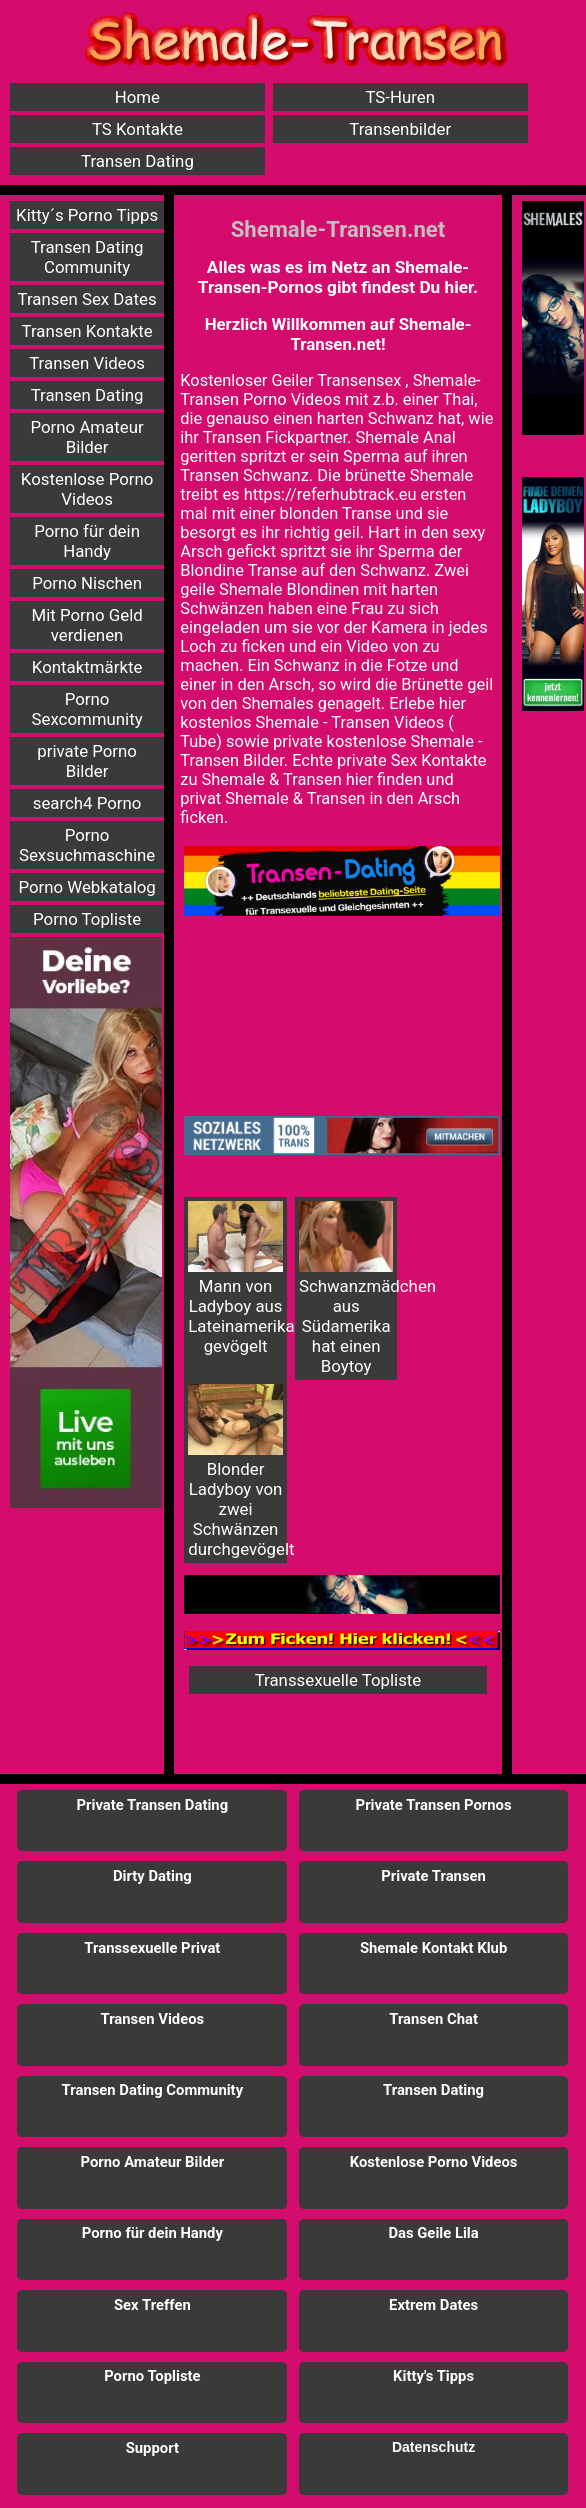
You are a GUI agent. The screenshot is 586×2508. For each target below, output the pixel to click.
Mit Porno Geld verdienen (86, 625)
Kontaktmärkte (87, 667)
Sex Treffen (152, 2305)
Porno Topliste (87, 919)
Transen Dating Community (87, 257)
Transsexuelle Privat (152, 1948)
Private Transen (433, 1876)
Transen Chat (433, 2019)
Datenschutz (433, 2447)
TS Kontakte (137, 129)
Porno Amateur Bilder (87, 437)
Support (152, 2448)
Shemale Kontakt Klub (433, 1948)
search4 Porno (87, 803)
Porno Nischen (87, 583)
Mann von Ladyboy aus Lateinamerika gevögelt (237, 1278)
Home (137, 97)
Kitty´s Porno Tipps (87, 215)
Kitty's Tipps (433, 2376)
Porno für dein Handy (87, 541)
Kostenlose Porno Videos (87, 489)
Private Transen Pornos (434, 1805)
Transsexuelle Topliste (338, 1680)
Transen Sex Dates (87, 299)
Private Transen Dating (153, 1805)
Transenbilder (400, 129)
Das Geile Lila (433, 2233)
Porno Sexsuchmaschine (87, 845)
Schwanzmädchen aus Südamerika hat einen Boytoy (348, 1288)
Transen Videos (87, 363)
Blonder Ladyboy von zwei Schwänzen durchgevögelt (237, 1471)
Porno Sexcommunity (87, 709)
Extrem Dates (433, 2305)
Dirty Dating (152, 1876)
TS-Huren (400, 97)
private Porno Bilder (87, 761)
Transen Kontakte (87, 331)
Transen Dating (137, 161)
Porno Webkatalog (86, 887)
